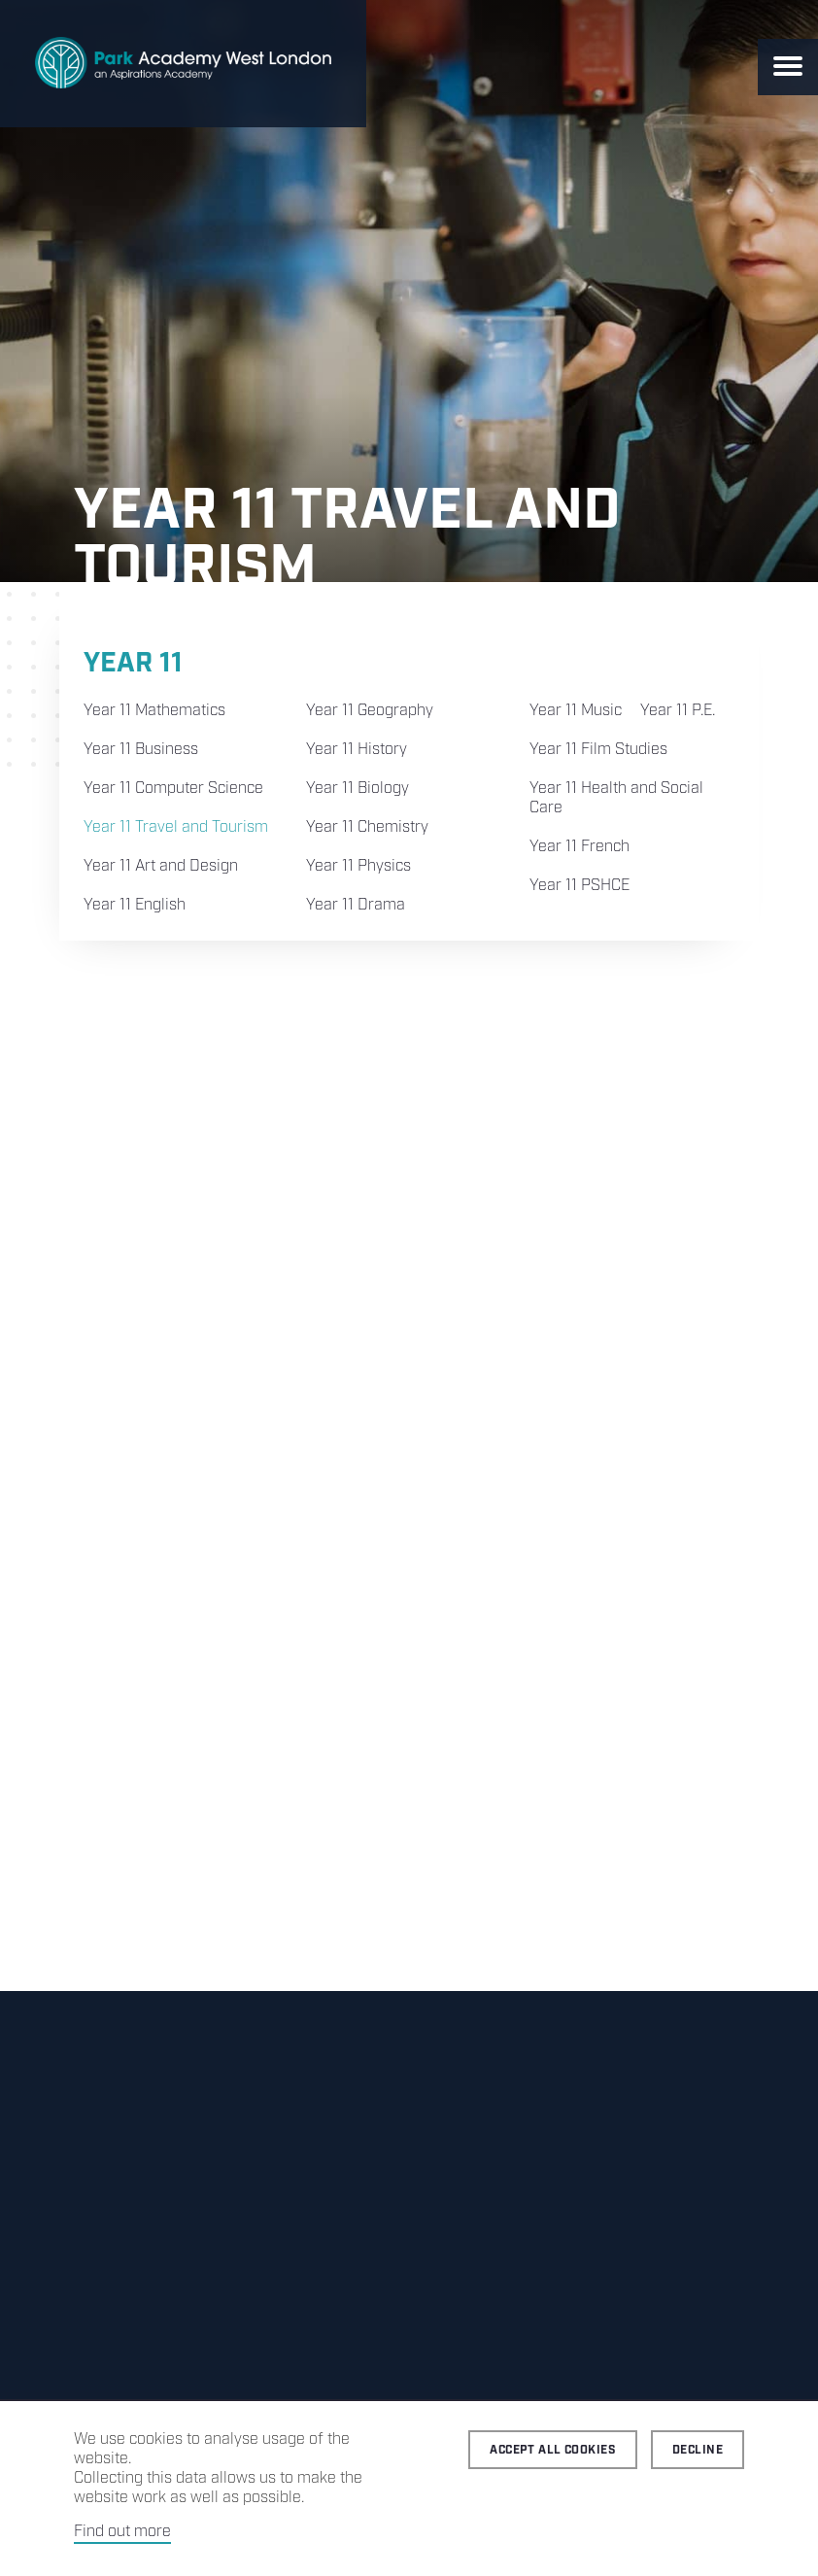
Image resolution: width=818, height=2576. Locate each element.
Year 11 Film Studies (598, 749)
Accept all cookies (553, 2450)
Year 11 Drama (355, 905)
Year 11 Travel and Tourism (176, 827)
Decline (697, 2450)
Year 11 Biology (357, 788)
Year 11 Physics (358, 866)
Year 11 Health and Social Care (616, 798)
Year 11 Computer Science (173, 788)
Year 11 (133, 663)
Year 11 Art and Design (161, 866)
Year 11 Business (141, 749)
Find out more (122, 2532)
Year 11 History (356, 749)
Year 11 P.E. (677, 711)
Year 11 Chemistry (367, 827)
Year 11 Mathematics (154, 711)
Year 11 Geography (369, 711)
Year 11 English (135, 905)
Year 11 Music (575, 711)
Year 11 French (579, 847)
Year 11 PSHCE (579, 886)
